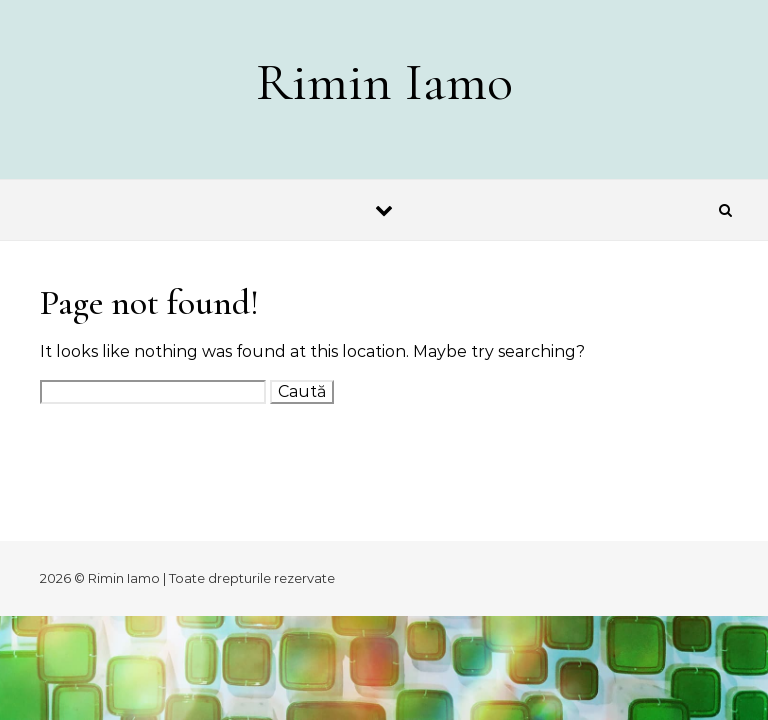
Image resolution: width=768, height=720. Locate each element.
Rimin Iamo (384, 81)
